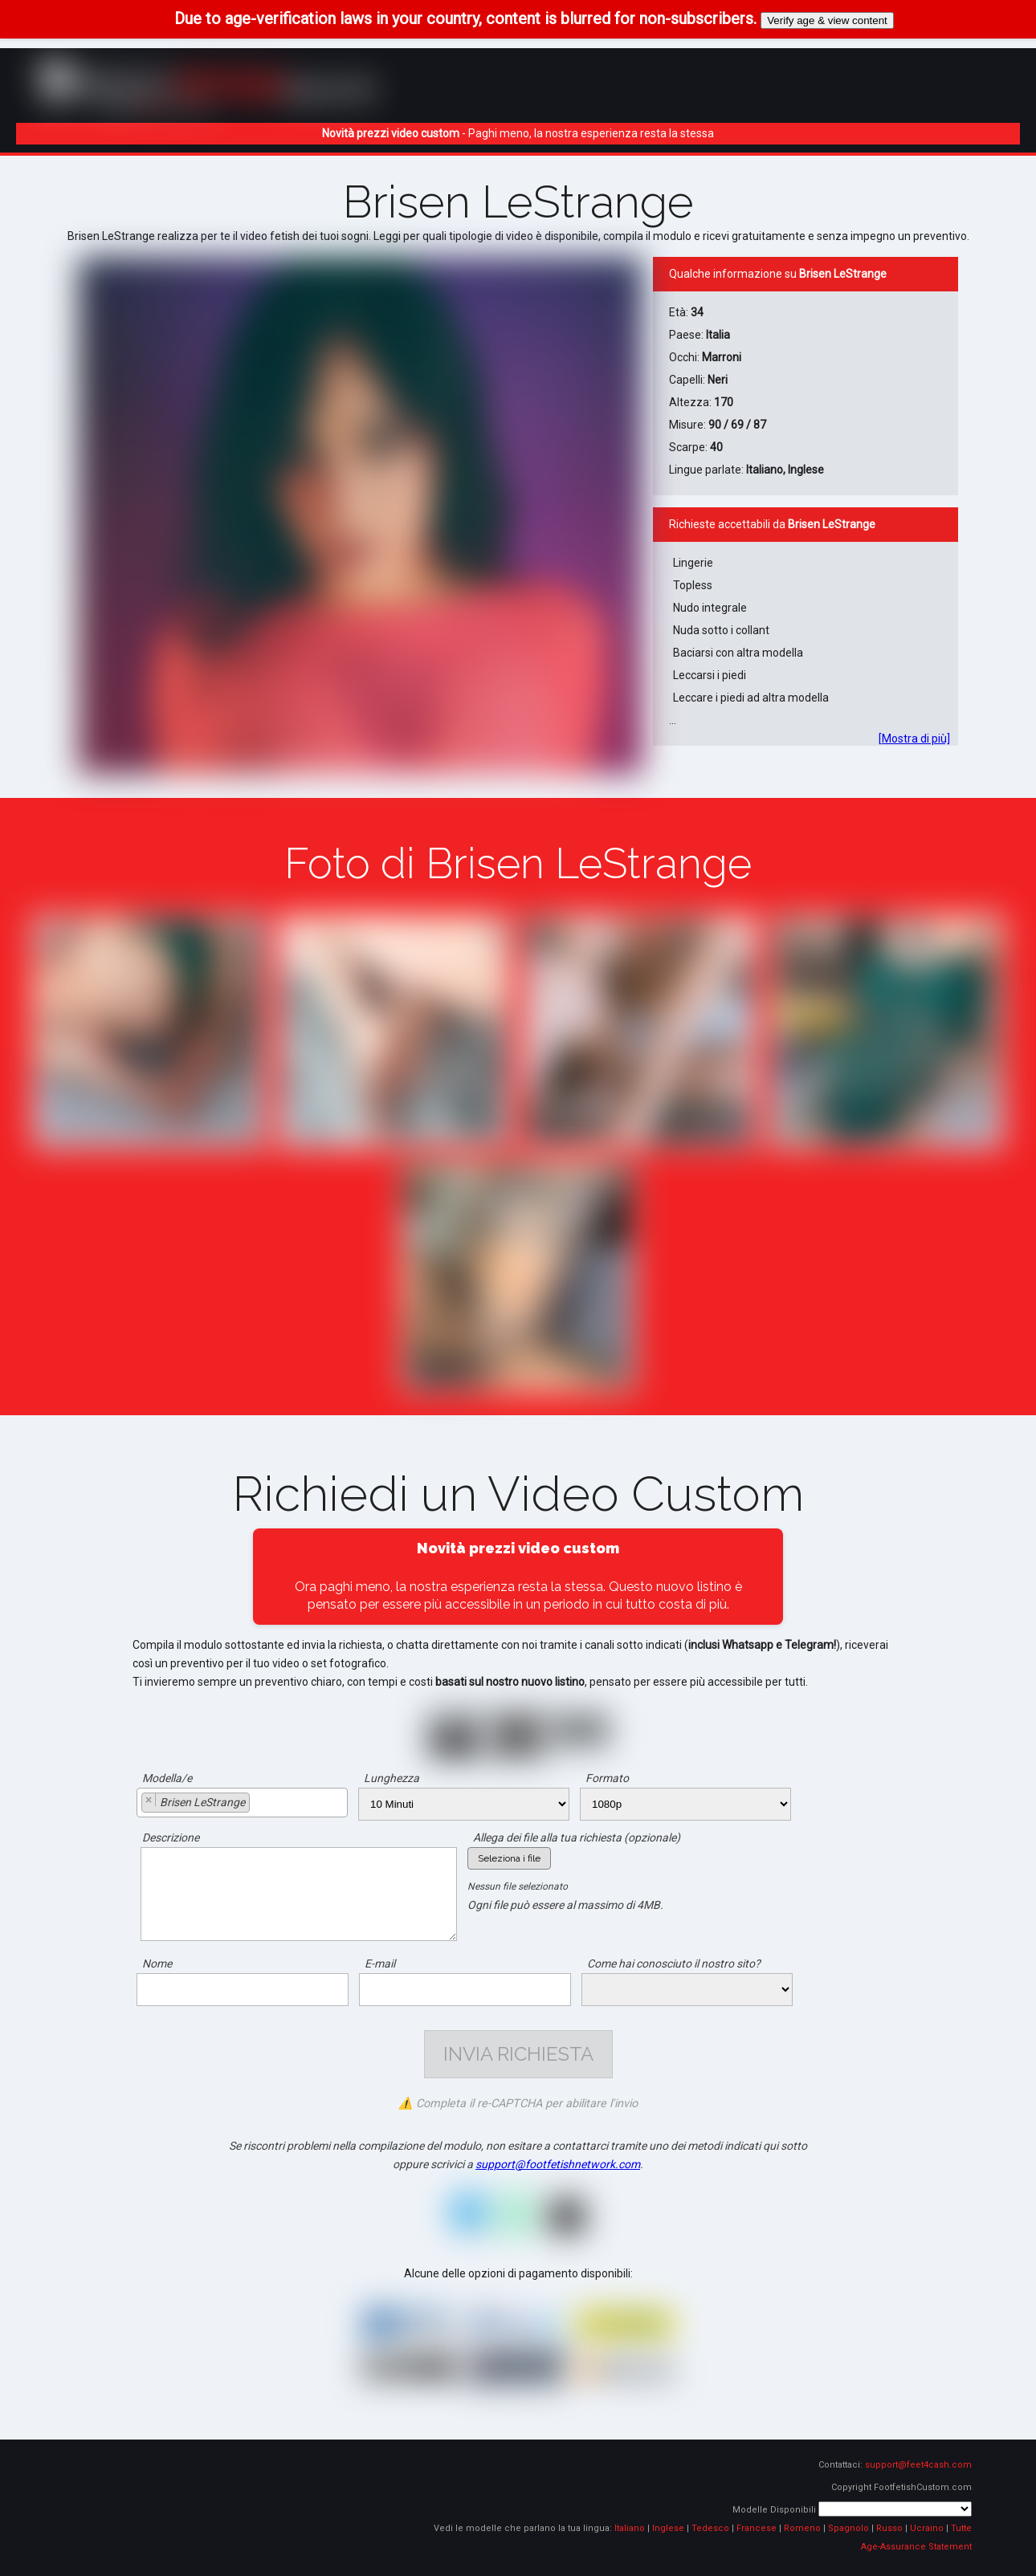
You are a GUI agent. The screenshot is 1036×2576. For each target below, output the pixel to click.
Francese (756, 2528)
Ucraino (927, 2528)
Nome (157, 1963)
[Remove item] (149, 1799)
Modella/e (167, 1778)
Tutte (961, 2528)
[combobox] (242, 1802)
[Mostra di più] (914, 738)
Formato (607, 1778)
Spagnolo (848, 2528)
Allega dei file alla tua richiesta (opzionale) (576, 1837)
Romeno (802, 2528)
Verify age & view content (827, 20)
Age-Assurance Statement (916, 2546)
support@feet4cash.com (918, 2465)
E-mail (380, 1963)
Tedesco (710, 2528)
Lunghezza (391, 1778)
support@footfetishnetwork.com (557, 2164)
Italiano (629, 2528)
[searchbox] (258, 1805)
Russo (889, 2528)
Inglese (668, 2528)
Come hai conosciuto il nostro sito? (674, 1963)
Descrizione (170, 1837)
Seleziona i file (509, 1858)
